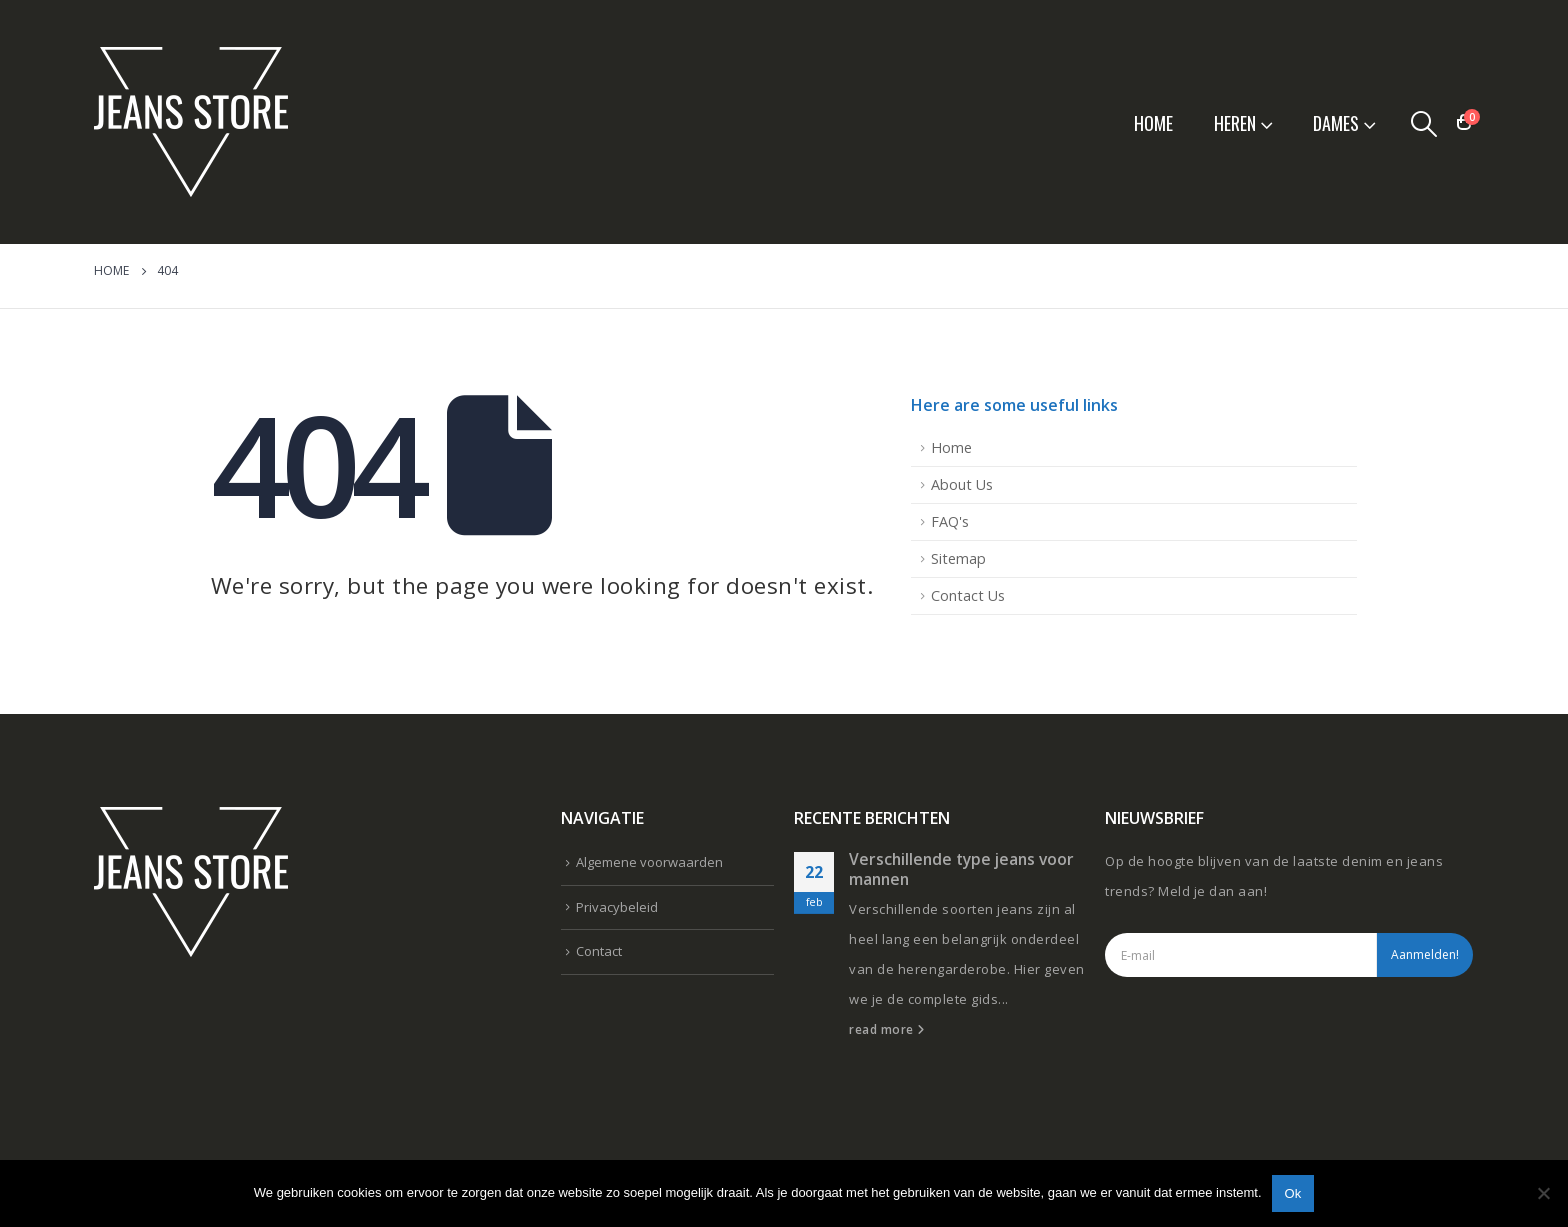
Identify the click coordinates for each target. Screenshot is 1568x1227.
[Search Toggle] (1424, 123)
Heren (1235, 123)
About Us (962, 484)
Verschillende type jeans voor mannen (961, 869)
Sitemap (958, 558)
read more (887, 1029)
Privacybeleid (617, 907)
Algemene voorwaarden (649, 862)
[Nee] (1543, 1193)
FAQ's (950, 521)
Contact (599, 951)
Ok (1293, 1193)
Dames (1336, 123)
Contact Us (968, 595)
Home (1153, 123)
